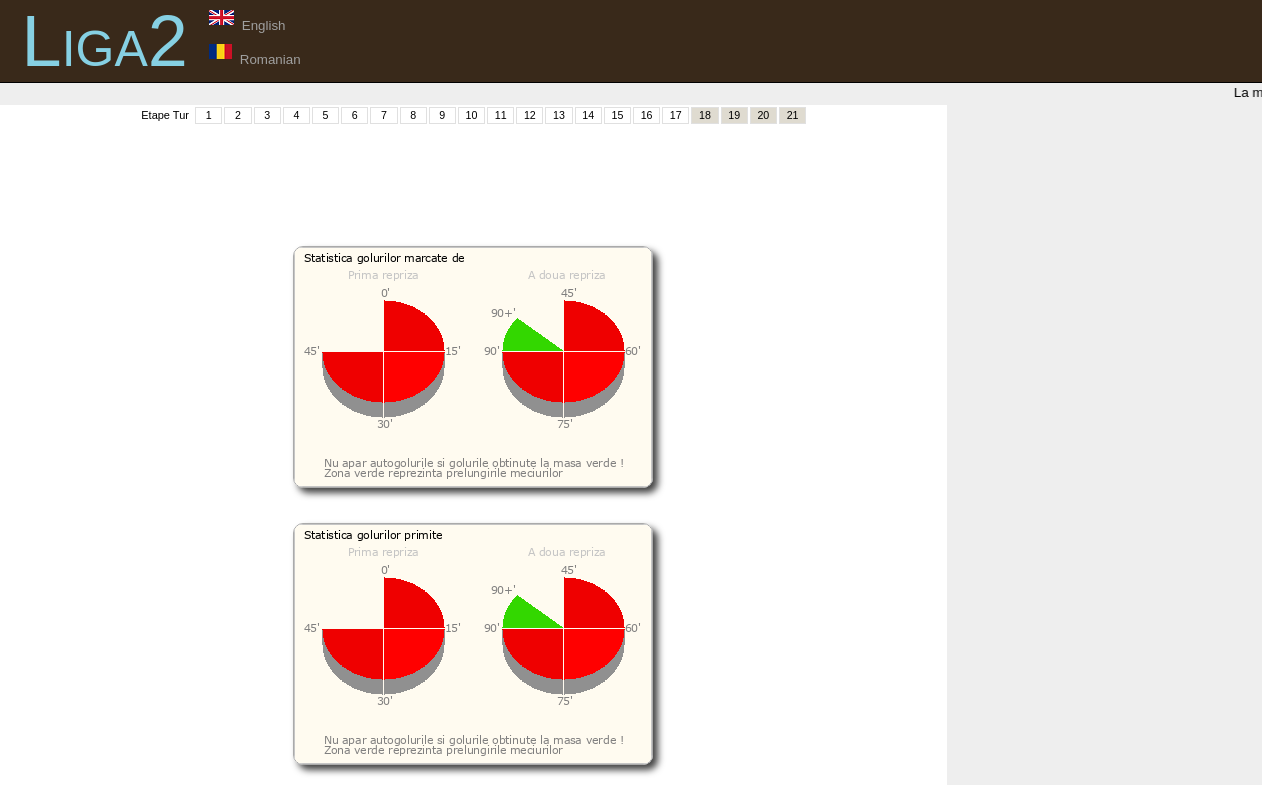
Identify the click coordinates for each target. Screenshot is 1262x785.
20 (763, 115)
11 (501, 115)
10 (472, 115)
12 (530, 115)
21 (793, 115)
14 (588, 115)
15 (617, 115)
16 (647, 115)
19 (734, 115)
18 (705, 115)
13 (559, 115)
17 (676, 115)
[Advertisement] (473, 171)
